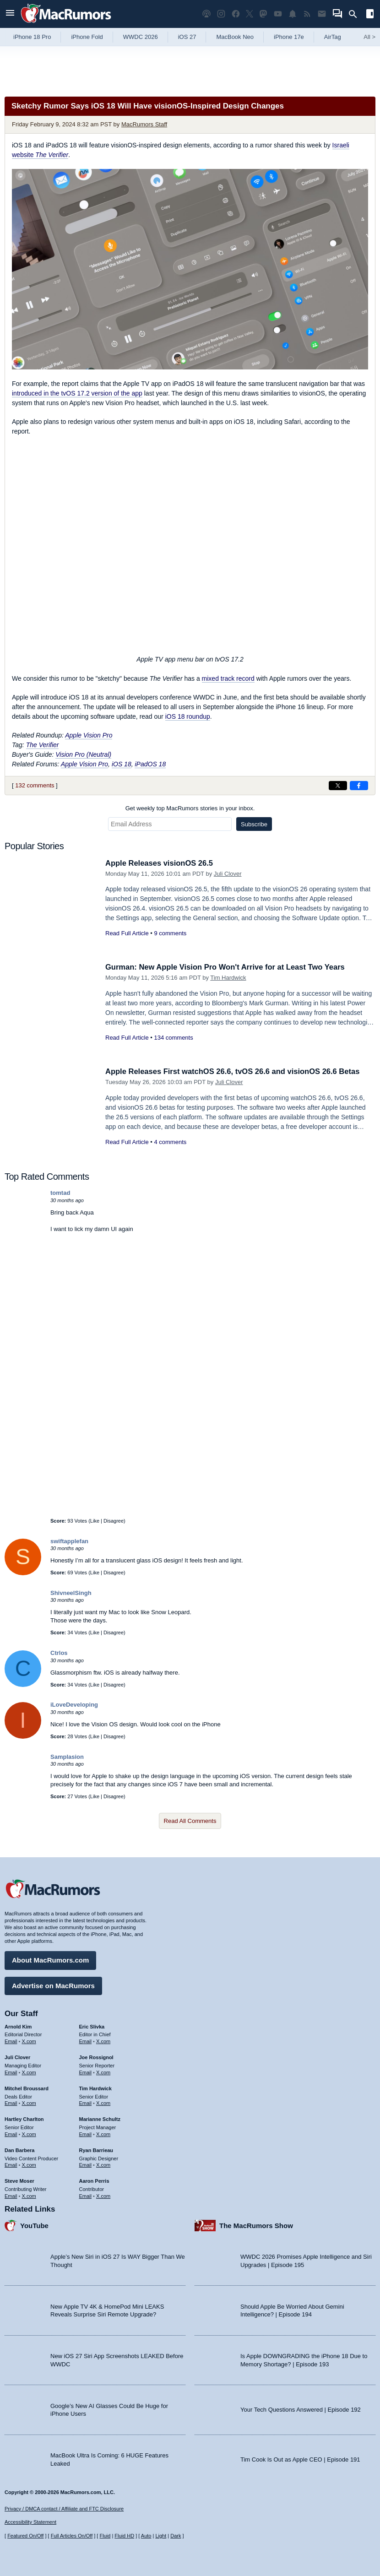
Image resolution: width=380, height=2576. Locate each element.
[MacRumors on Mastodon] (263, 14)
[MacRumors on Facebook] (235, 14)
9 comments (170, 933)
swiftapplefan (69, 1541)
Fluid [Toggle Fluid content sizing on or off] (104, 2535)
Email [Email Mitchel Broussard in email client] (11, 2102)
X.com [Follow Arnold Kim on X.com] (29, 2041)
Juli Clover (228, 873)
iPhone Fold (87, 36)
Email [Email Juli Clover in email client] (11, 2071)
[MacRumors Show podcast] (206, 14)
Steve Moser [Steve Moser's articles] (19, 2180)
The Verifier (42, 744)
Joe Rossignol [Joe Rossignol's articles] (96, 2057)
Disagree (113, 1521)
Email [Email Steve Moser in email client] (11, 2195)
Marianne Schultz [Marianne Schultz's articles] (99, 2118)
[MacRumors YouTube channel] (277, 14)
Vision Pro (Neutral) (83, 754)
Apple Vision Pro (88, 735)
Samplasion (67, 1756)
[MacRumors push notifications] (292, 14)
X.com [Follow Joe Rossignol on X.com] (103, 2071)
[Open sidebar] (369, 15)
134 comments (173, 1037)
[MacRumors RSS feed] (307, 14)
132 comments (34, 785)
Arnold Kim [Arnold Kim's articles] (18, 2025)
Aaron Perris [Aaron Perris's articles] (94, 2180)
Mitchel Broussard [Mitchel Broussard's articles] (27, 2087)
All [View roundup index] (369, 36)
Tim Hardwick (228, 977)
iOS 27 (187, 36)
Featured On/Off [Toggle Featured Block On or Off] (25, 2535)
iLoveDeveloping (74, 1704)
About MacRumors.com (50, 1959)
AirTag (332, 36)
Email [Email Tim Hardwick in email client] (85, 2102)
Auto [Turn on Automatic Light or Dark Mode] (146, 2535)
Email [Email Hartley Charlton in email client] (11, 2133)
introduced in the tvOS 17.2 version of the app (77, 393)
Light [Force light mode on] (160, 2535)
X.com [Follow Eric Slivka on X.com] (103, 2041)
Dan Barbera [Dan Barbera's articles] (19, 2149)
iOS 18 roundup (187, 716)
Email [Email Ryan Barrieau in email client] (85, 2164)
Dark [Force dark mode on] (175, 2535)
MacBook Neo (235, 36)
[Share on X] (338, 785)
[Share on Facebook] (359, 785)
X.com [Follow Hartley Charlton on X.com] (29, 2133)
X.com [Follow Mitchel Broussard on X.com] (29, 2102)
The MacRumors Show (256, 2225)
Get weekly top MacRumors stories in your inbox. (190, 808)
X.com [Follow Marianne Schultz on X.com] (103, 2133)
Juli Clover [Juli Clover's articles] (17, 2057)
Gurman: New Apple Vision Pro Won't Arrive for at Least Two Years (228, 967)
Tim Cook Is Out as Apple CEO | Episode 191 (300, 2458)
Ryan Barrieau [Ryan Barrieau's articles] (96, 2149)
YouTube (34, 2225)
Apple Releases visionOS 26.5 (160, 863)
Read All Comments (190, 1820)
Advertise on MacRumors (53, 1985)
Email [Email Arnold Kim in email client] (11, 2041)
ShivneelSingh (71, 1592)
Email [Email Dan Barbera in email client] (11, 2164)
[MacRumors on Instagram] (221, 14)
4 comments (170, 1142)
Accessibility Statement (30, 2522)
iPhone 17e (289, 36)
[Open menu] (10, 14)
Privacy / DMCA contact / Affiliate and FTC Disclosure (64, 2508)
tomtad (60, 1192)
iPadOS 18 (150, 764)
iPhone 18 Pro (32, 36)
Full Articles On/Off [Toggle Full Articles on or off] (72, 2535)
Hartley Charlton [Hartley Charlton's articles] (24, 2118)
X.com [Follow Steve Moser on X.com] (29, 2195)
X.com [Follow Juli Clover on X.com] (29, 2071)
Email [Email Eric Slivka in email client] (85, 2041)
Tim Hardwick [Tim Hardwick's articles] (95, 2087)
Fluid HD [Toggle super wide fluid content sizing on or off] (124, 2535)
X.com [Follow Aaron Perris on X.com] (103, 2195)
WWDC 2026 (140, 36)
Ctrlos (59, 1652)
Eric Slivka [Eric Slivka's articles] (92, 2025)
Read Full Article (127, 933)
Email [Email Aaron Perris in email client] (85, 2195)
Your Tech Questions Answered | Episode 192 (300, 2409)
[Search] (355, 14)
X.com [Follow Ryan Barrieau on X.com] (103, 2164)
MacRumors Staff (144, 124)
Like (94, 1521)
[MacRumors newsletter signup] (321, 14)
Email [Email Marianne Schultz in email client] (85, 2133)
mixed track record (228, 678)
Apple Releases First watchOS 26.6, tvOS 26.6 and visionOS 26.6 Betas (236, 1071)
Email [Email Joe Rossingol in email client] (85, 2071)
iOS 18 (121, 764)
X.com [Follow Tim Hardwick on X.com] (103, 2102)
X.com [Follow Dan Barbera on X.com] (29, 2164)
